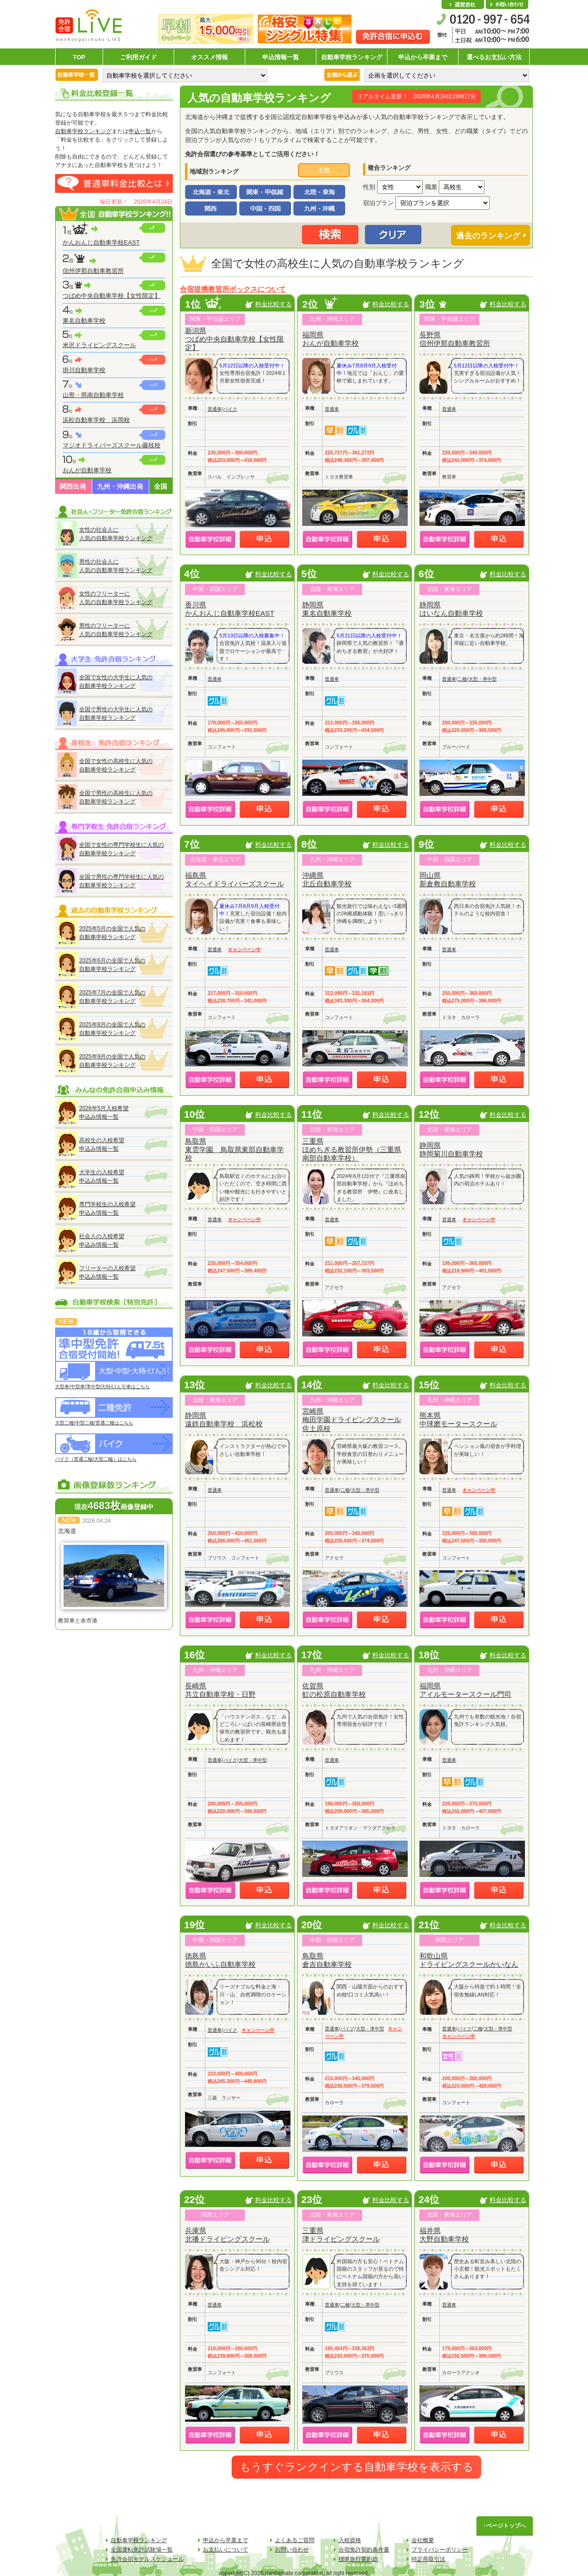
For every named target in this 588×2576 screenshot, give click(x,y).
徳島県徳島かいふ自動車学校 (220, 1960)
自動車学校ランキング (351, 57)
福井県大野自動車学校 (444, 2234)
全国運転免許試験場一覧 (142, 2549)
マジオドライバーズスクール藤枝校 (112, 445)
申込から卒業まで (422, 57)
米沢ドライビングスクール (99, 345)
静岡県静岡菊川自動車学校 (451, 1149)
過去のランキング (488, 235)
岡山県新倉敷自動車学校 (447, 879)
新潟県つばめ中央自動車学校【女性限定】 (234, 338)
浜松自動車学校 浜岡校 (96, 419)
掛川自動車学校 (84, 370)
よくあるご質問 (294, 2540)
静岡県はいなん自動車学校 (451, 609)
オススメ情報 (209, 57)
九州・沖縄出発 (120, 486)
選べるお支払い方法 (494, 57)
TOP (79, 57)
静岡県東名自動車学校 (327, 609)
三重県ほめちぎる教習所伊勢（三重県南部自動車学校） (351, 1149)
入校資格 (349, 2540)
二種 (462, 679)
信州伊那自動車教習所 (93, 270)
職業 (431, 187)
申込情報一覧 (280, 57)
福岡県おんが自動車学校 (330, 339)
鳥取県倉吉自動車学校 (327, 1960)
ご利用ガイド (138, 57)
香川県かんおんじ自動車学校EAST (229, 609)
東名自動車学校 (84, 320)
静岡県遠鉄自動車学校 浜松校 (224, 1419)
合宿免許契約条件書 (363, 2549)
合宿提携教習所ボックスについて (233, 289)
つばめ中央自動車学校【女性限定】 (112, 295)
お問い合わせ (507, 4)
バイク (230, 409)
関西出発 (73, 486)
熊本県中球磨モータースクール (458, 1419)
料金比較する (273, 304)
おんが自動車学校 (87, 470)
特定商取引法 (428, 2559)
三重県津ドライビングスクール (341, 2234)
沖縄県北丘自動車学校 (327, 879)
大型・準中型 (482, 679)
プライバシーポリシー (439, 2549)
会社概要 (463, 4)
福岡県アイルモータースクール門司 (465, 1690)
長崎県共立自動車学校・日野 (220, 1690)
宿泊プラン (378, 203)
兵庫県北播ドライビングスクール (227, 2234)
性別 (369, 187)
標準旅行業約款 (358, 2559)
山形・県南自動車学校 (93, 394)
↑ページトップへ (504, 2525)
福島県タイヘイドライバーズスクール (234, 879)
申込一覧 (140, 131)
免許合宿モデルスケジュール (147, 2559)
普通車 (215, 409)
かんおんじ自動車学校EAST (101, 242)
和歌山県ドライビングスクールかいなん (468, 1960)
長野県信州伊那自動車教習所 (454, 339)
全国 (160, 486)
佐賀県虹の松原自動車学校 (334, 1690)
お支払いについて (225, 2549)
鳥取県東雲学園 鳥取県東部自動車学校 (234, 1149)
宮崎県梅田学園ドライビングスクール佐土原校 (351, 1419)
